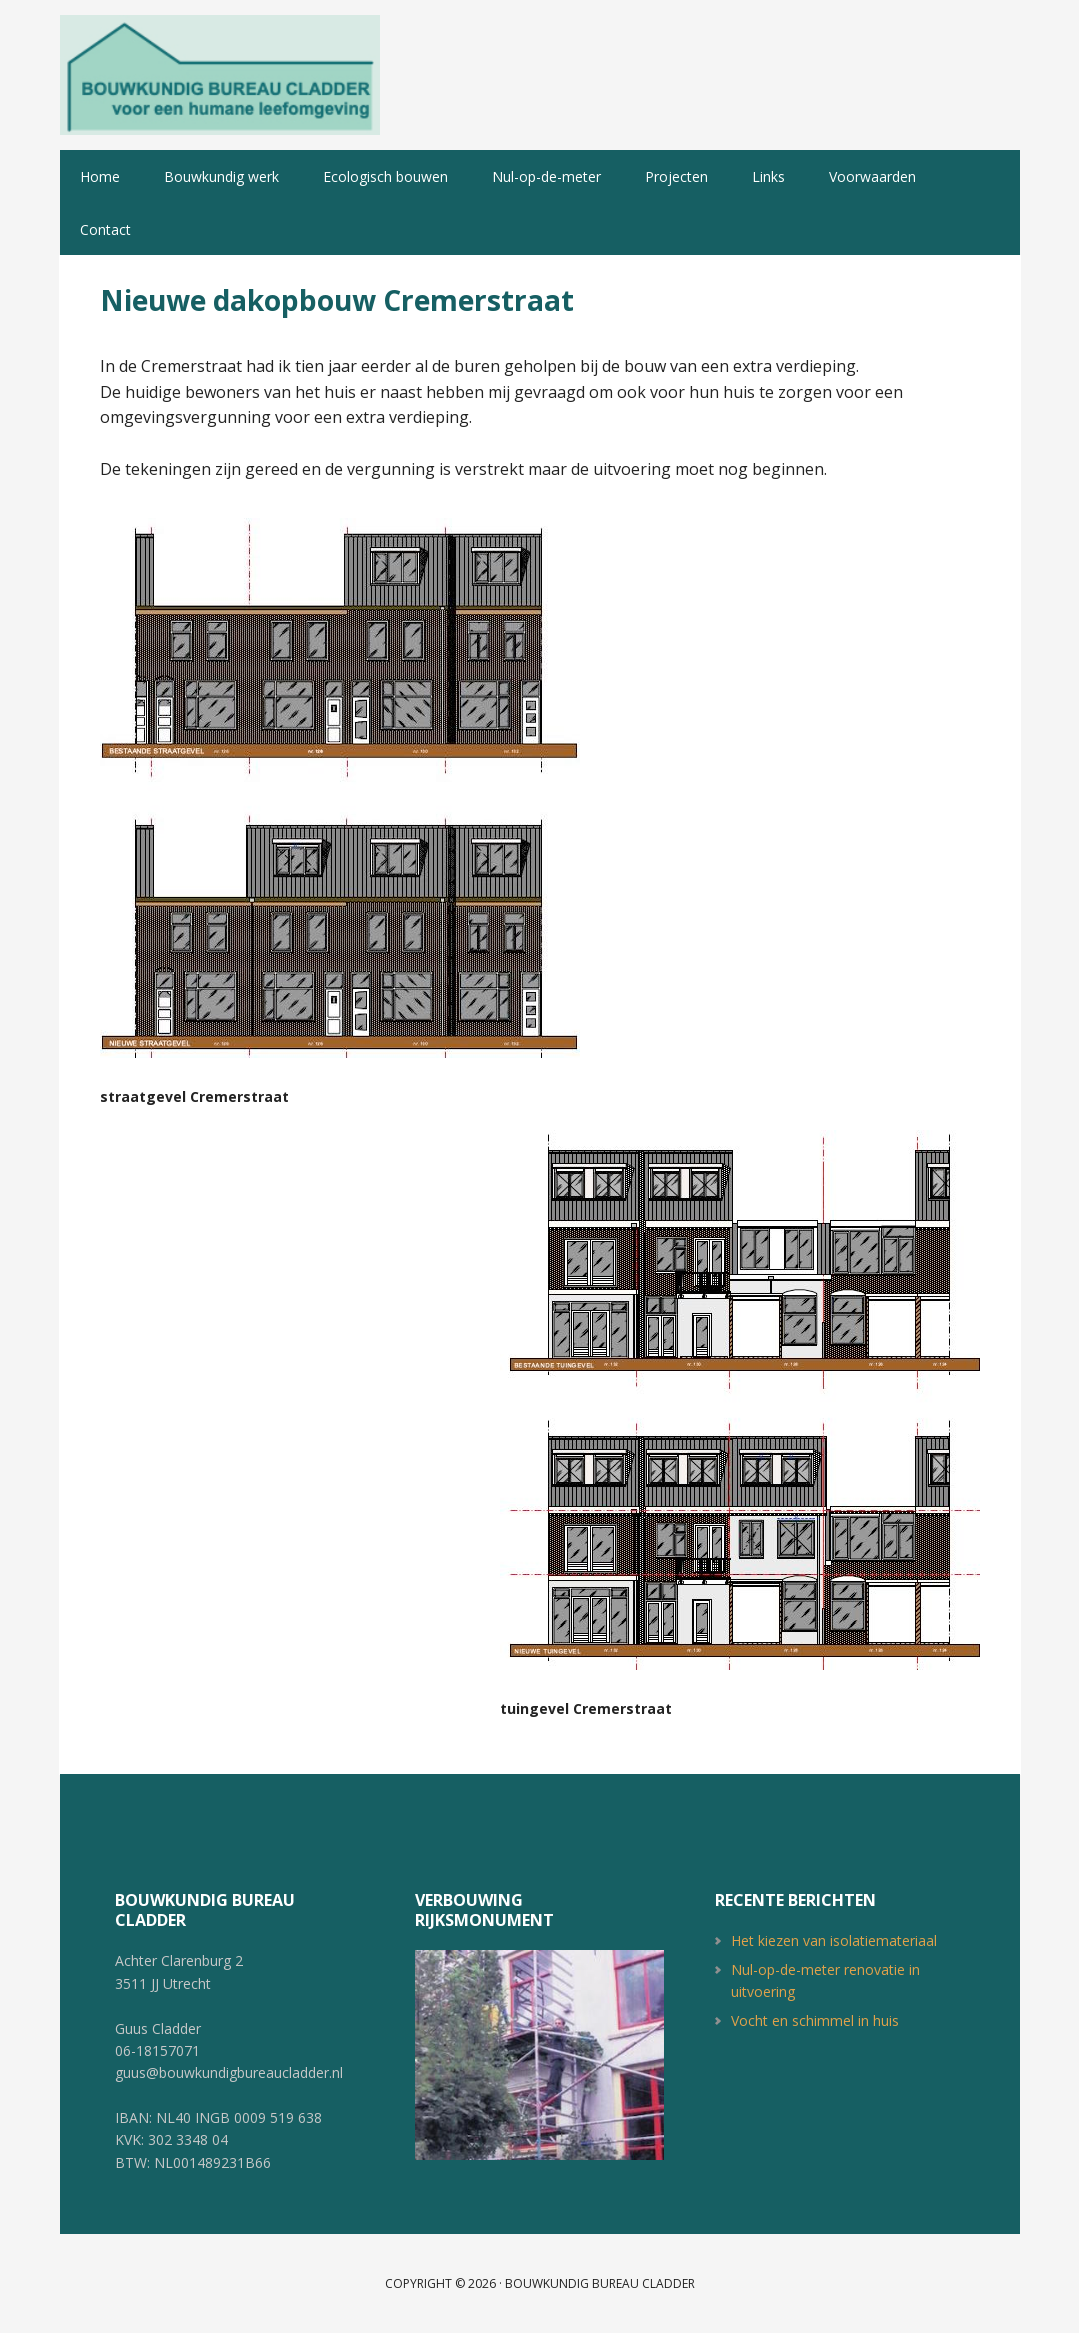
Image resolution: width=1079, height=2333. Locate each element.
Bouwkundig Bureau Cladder (220, 75)
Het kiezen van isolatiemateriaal (834, 1940)
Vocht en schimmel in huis (815, 2020)
